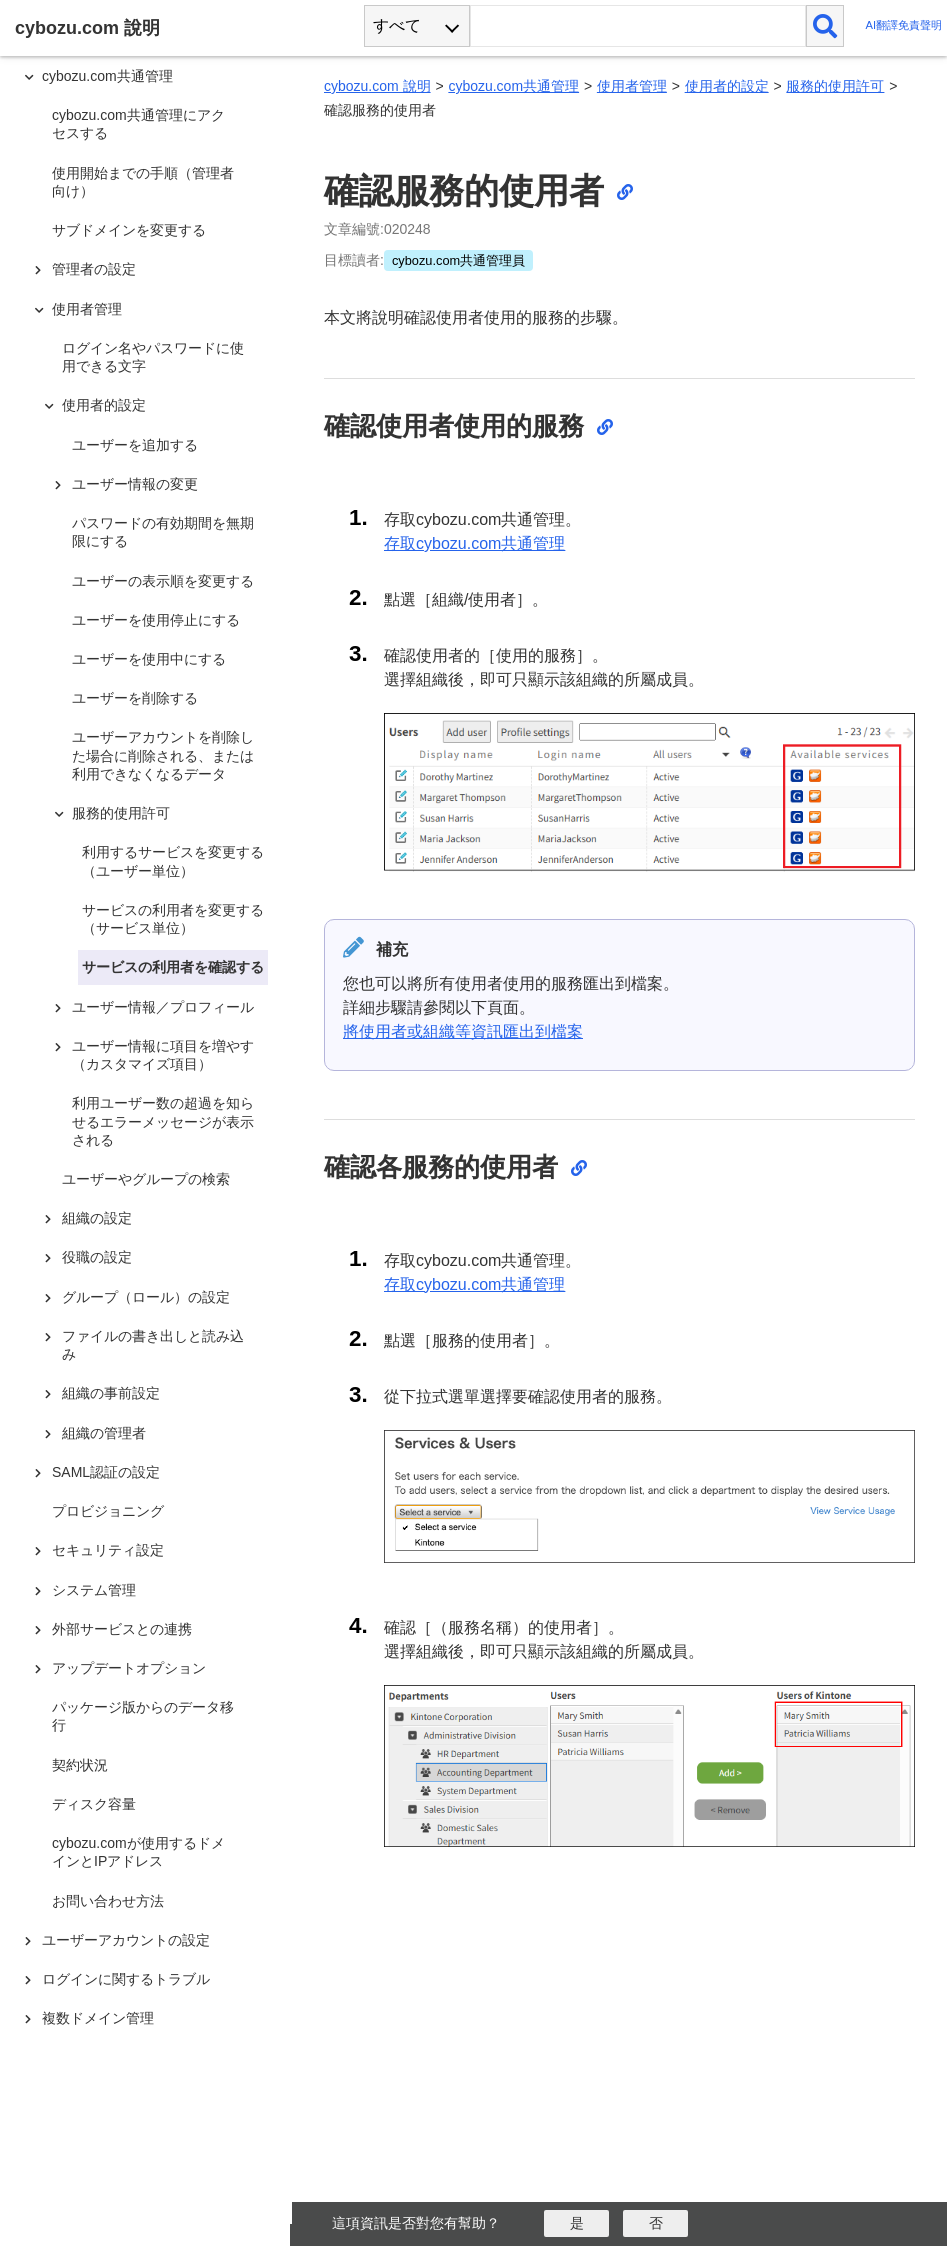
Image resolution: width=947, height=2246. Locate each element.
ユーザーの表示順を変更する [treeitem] (163, 581)
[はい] (576, 2223)
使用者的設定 (727, 86)
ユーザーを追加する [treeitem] (135, 445)
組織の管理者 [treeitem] (104, 1433)
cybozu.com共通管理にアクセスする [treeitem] (138, 124)
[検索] (825, 26)
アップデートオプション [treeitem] (129, 1668)
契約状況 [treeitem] (80, 1765)
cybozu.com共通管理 (513, 86)
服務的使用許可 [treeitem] (121, 813)
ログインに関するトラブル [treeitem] (126, 1979)
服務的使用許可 (835, 86)
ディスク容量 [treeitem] (94, 1804)
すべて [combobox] (397, 25)
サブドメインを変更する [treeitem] (129, 230)
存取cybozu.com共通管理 (474, 543)
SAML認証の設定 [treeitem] (106, 1472)
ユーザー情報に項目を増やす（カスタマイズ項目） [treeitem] (163, 1055)
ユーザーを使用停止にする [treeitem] (156, 620)
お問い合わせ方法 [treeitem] (108, 1901)
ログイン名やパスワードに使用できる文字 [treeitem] (153, 357)
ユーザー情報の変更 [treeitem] (135, 484)
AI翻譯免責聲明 (903, 25)
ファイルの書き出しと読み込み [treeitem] (153, 1345)
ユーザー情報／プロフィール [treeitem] (163, 1007)
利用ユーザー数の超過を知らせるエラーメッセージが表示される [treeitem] (163, 1121)
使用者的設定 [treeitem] (104, 405)
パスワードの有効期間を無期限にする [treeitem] (163, 532)
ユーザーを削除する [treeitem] (135, 698)
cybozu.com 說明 (377, 86)
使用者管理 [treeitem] (87, 309)
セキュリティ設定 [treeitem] (108, 1550)
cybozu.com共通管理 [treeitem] (107, 76)
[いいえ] (655, 2223)
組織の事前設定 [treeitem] (111, 1393)
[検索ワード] (637, 26)
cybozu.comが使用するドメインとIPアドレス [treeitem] (138, 1852)
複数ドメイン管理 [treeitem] (98, 2018)
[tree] (150, 1105)
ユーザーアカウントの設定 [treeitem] (126, 1940)
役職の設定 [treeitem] (97, 1257)
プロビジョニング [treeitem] (108, 1511)
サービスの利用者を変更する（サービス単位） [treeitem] (173, 919)
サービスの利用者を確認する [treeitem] (173, 967)
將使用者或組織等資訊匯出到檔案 (463, 1031)
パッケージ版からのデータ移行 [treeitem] (143, 1716)
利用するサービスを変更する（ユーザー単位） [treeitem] (173, 861)
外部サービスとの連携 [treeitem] (122, 1629)
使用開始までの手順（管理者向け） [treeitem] (143, 182)
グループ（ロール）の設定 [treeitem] (146, 1297)
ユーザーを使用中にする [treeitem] (149, 659)
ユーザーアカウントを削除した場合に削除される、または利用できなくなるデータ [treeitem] (163, 755)
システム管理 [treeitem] (94, 1590)
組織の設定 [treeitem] (97, 1218)
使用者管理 (632, 86)
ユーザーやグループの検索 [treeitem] (146, 1179)
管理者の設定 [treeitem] (94, 269)
